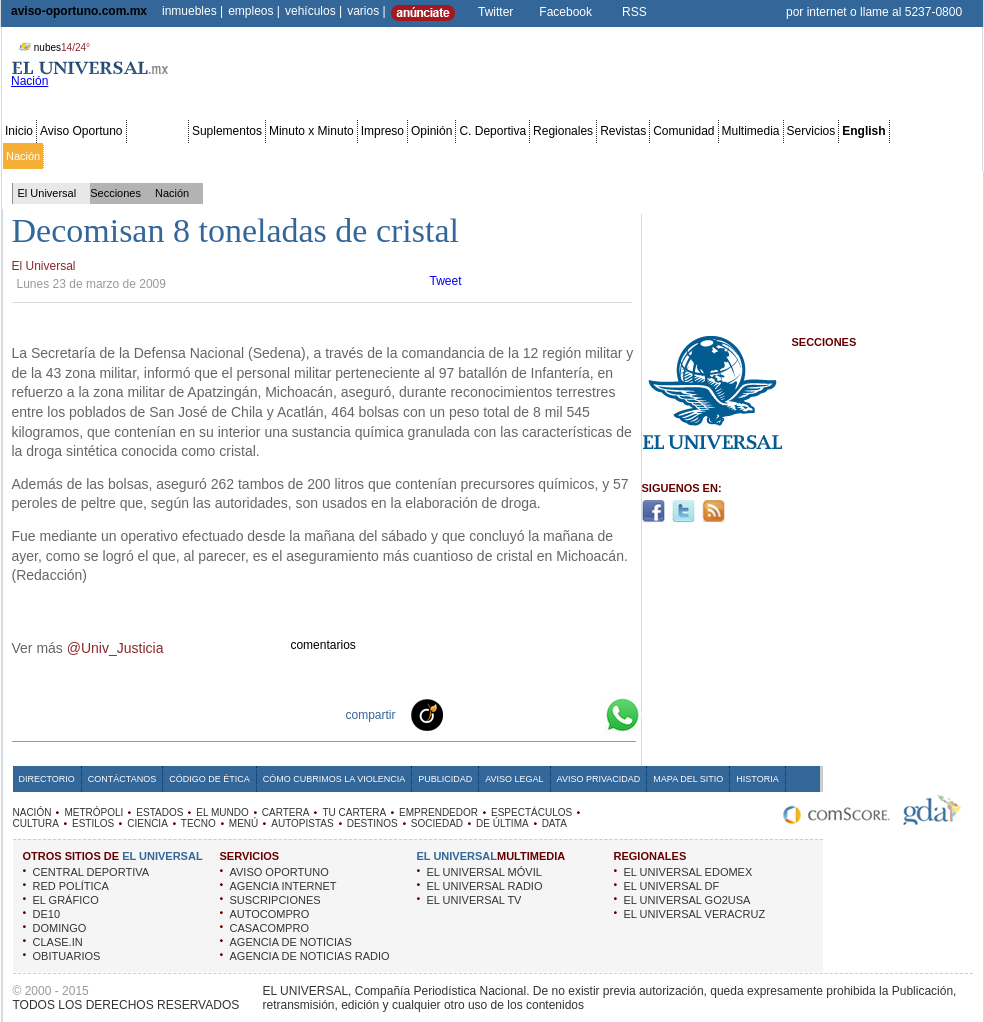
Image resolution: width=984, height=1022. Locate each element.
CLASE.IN (58, 942)
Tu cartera (382, 156)
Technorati (458, 714)
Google (586, 714)
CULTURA (36, 823)
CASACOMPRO (269, 928)
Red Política (176, 156)
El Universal (47, 193)
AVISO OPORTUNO (279, 872)
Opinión (431, 131)
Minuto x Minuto (311, 131)
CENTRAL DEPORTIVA (91, 872)
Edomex (120, 156)
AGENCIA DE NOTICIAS (291, 942)
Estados (233, 156)
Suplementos (227, 131)
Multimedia (751, 131)
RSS (634, 12)
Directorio (47, 779)
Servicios (811, 131)
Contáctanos (122, 779)
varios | (366, 11)
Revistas (623, 131)
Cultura (577, 156)
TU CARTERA (354, 812)
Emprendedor (447, 156)
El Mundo (283, 156)
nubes (52, 47)
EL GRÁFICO (66, 900)
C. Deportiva (492, 131)
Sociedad (786, 156)
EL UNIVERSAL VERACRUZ (695, 914)
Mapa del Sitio (688, 779)
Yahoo (554, 714)
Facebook (565, 12)
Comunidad (683, 131)
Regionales (563, 131)
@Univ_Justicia (115, 648)
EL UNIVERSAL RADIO (485, 886)
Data (942, 156)
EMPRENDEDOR (438, 812)
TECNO (198, 823)
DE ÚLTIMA (502, 823)
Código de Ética (209, 779)
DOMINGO (60, 928)
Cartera (331, 156)
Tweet (446, 281)
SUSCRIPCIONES (275, 900)
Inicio (19, 131)
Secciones (157, 131)
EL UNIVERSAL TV (474, 900)
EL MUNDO (222, 812)
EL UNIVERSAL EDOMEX (688, 872)
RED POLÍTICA (71, 886)
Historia (757, 779)
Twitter (495, 12)
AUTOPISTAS (302, 823)
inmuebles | (192, 11)
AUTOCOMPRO (270, 914)
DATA (554, 823)
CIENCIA (147, 823)
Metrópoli (69, 156)
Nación (23, 156)
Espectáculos (519, 156)
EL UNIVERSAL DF (672, 886)
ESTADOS (159, 812)
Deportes (664, 156)
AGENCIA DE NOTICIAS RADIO (310, 956)
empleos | (254, 11)
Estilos (618, 156)
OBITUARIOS (67, 956)
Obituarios (841, 156)
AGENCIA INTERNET (283, 886)
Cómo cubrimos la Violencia (334, 779)
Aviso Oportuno (81, 131)
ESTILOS (93, 823)
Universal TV (724, 156)
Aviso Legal (514, 779)
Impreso (382, 131)
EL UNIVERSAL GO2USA (687, 900)
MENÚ (243, 823)
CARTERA (286, 812)
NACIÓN (32, 812)
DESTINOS (372, 823)
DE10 (47, 914)
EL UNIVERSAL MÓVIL (484, 872)
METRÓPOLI (93, 812)
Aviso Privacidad (599, 779)
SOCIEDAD (437, 823)
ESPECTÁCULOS (531, 812)
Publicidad (898, 156)
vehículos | (313, 11)
